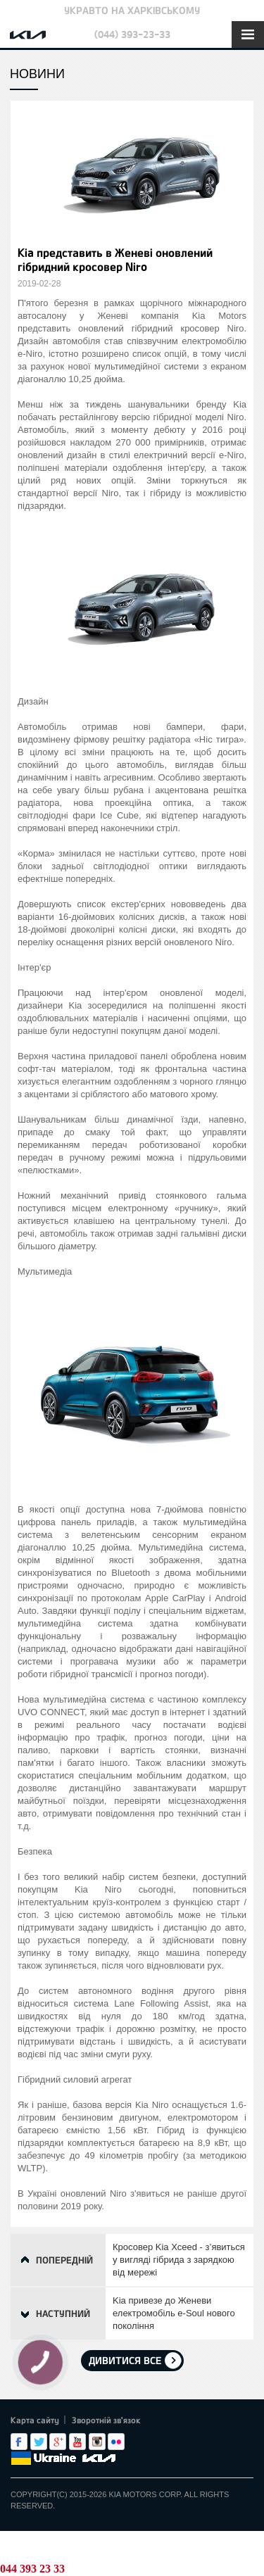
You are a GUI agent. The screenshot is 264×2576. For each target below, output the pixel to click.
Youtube (77, 2441)
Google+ (57, 2441)
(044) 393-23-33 (132, 34)
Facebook (19, 2441)
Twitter (38, 2441)
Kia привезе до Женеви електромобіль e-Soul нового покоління (174, 2313)
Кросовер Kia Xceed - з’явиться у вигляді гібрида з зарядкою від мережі (179, 2260)
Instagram (97, 2441)
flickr (116, 2441)
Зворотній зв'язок (106, 2420)
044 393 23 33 (32, 2569)
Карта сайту (35, 2420)
